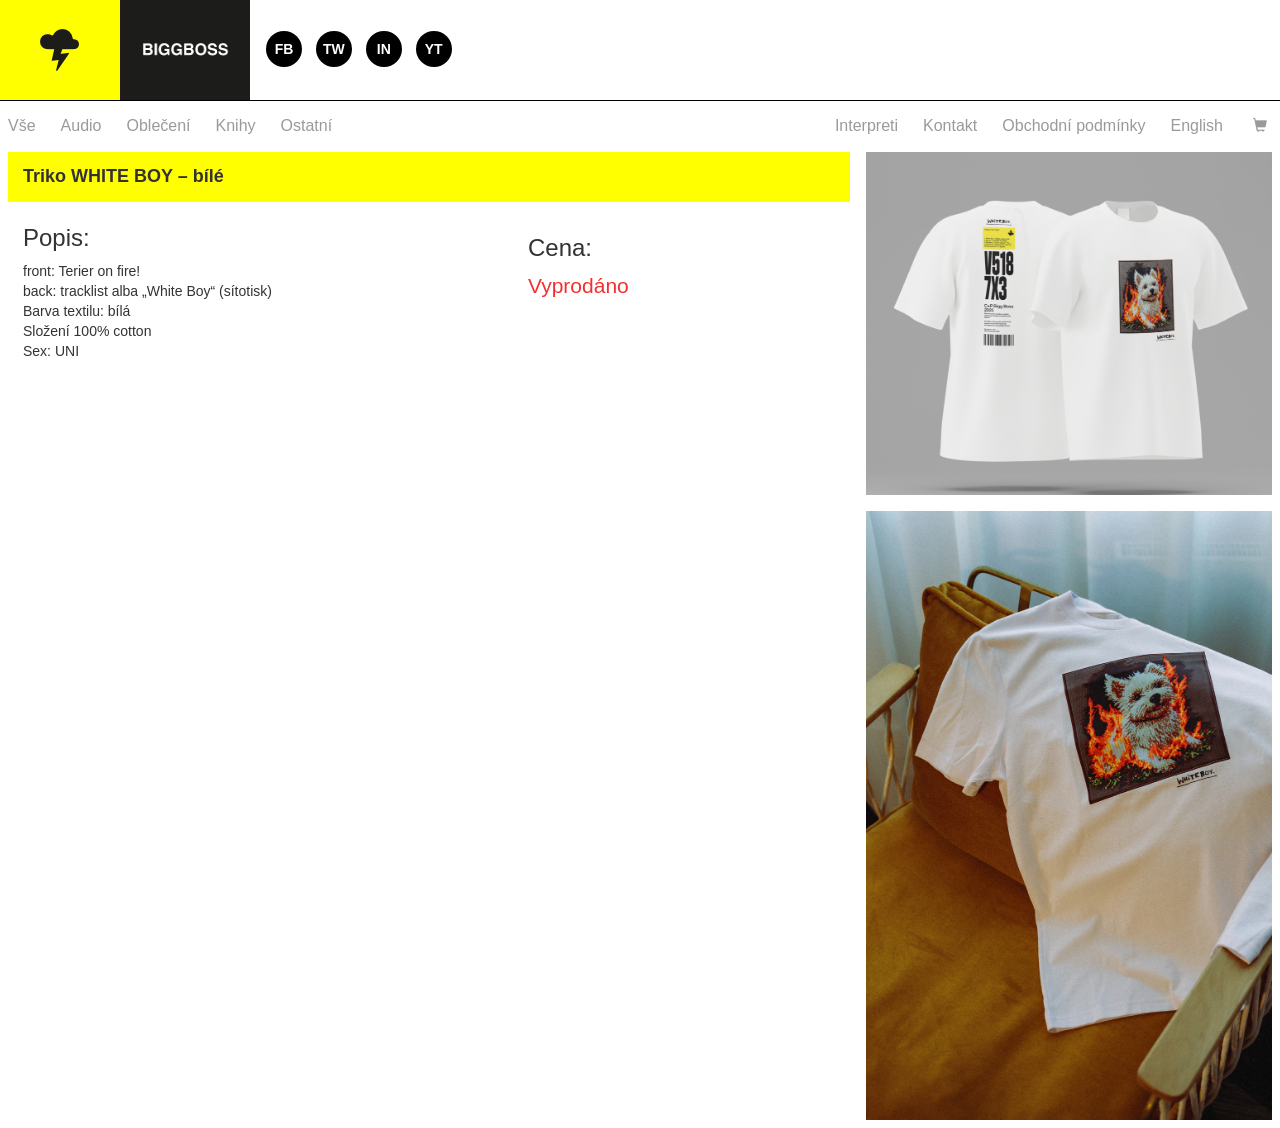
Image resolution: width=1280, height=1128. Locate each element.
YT (434, 49)
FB (284, 49)
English (1197, 125)
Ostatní (307, 125)
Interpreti (866, 125)
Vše (22, 125)
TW (334, 49)
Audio (81, 125)
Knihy (236, 125)
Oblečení (159, 125)
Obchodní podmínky (1073, 125)
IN (384, 49)
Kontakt (950, 125)
